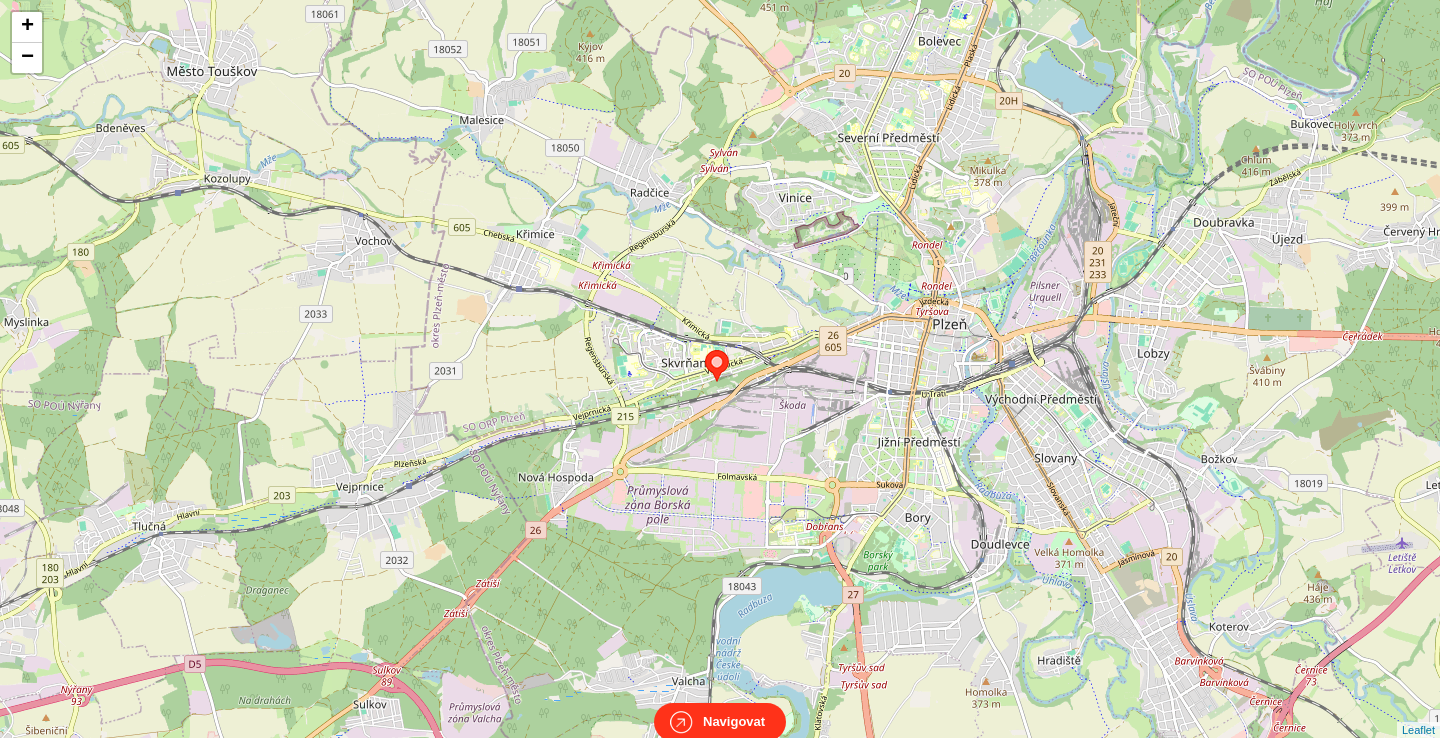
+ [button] (27, 27)
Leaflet (1418, 712)
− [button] (27, 58)
